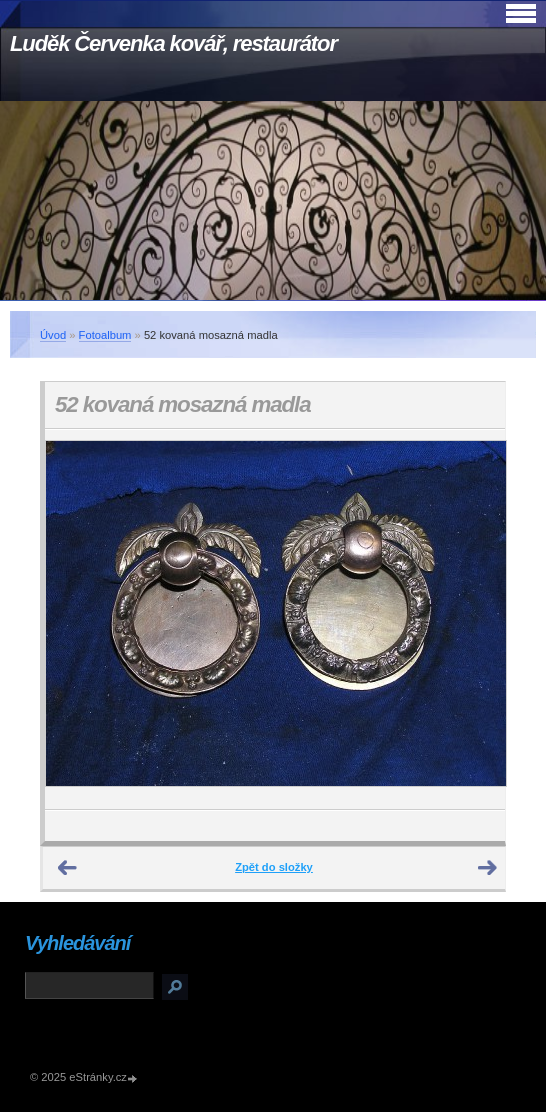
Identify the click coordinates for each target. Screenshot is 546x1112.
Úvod (53, 335)
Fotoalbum (105, 335)
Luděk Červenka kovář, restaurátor (173, 43)
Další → (488, 868)
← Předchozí (68, 868)
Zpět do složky (274, 867)
